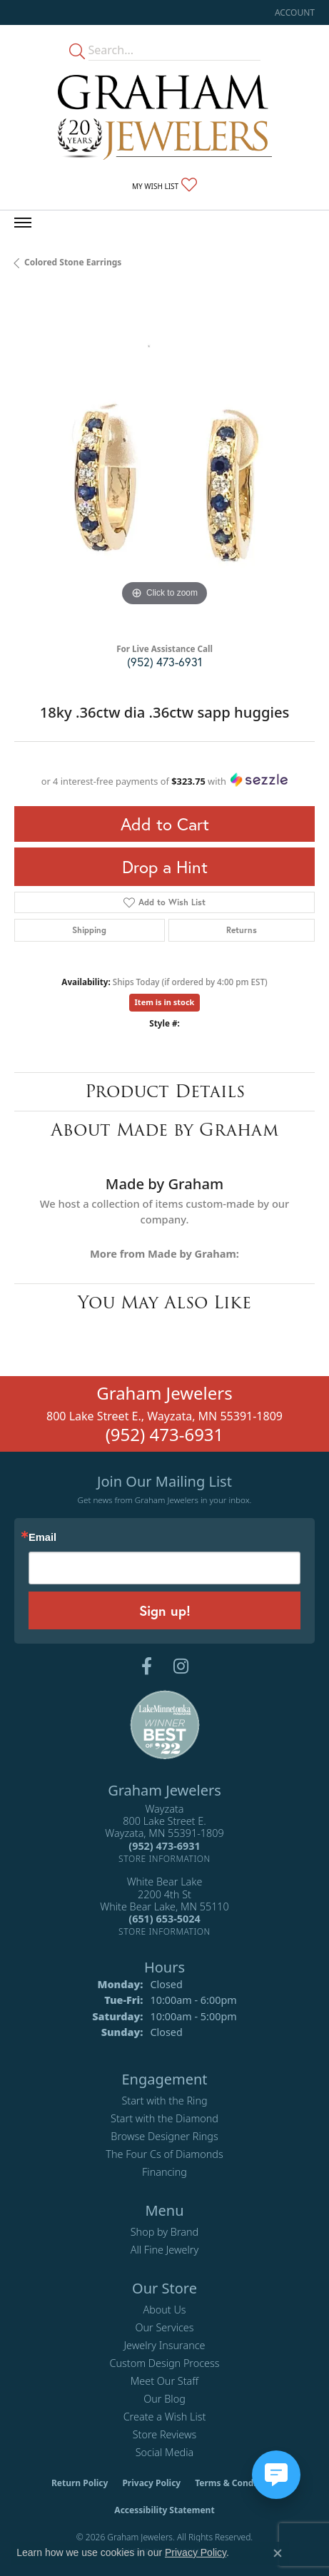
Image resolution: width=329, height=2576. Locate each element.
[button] (293, 12)
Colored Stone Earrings (72, 262)
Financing (164, 2172)
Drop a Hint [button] (165, 866)
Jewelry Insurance (164, 2345)
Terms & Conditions (236, 2483)
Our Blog (164, 2399)
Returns (241, 930)
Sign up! (165, 1610)
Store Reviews (165, 2434)
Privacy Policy (151, 2483)
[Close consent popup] (277, 2553)
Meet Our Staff (164, 2381)
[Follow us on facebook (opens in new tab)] (146, 1666)
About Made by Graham (164, 1129)
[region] (164, 460)
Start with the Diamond (164, 2118)
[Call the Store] (164, 1846)
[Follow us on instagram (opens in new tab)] (181, 1666)
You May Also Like (164, 1302)
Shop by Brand (164, 2232)
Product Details (165, 1091)
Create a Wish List (164, 2416)
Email (42, 1537)
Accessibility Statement (164, 2510)
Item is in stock (165, 1002)
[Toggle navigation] (23, 222)
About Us (164, 2309)
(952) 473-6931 (164, 661)
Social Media (165, 2452)
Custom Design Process (164, 2363)
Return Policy (79, 2483)
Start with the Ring (164, 2100)
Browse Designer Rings (164, 2136)
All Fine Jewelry (165, 2249)
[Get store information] (164, 1859)
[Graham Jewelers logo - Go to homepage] (165, 117)
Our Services (164, 2327)
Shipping (89, 930)
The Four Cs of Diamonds (164, 2154)
